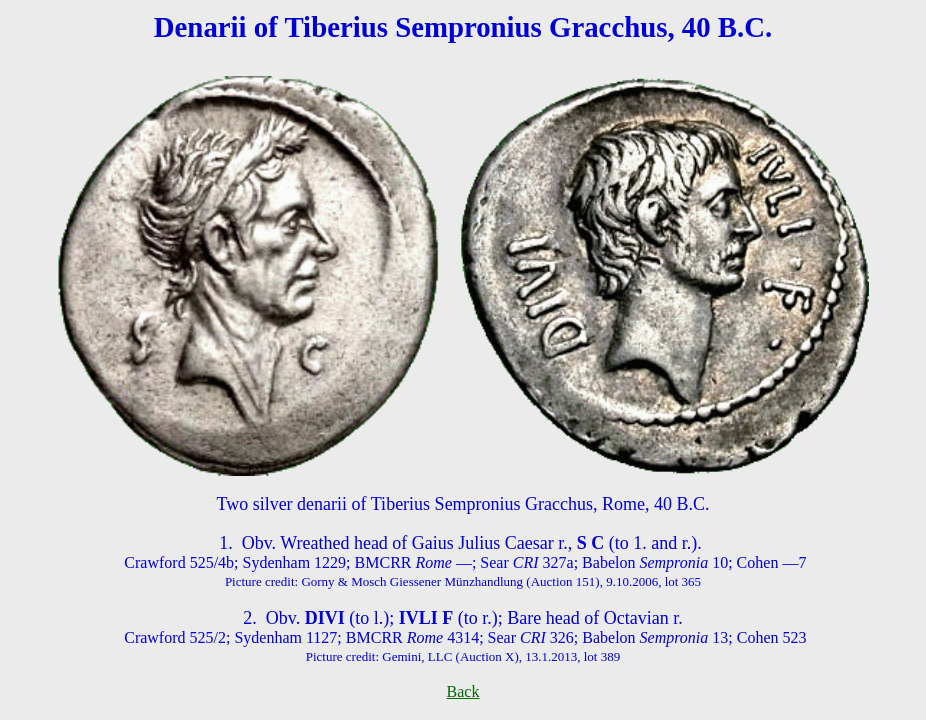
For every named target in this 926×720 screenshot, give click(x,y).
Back (463, 691)
